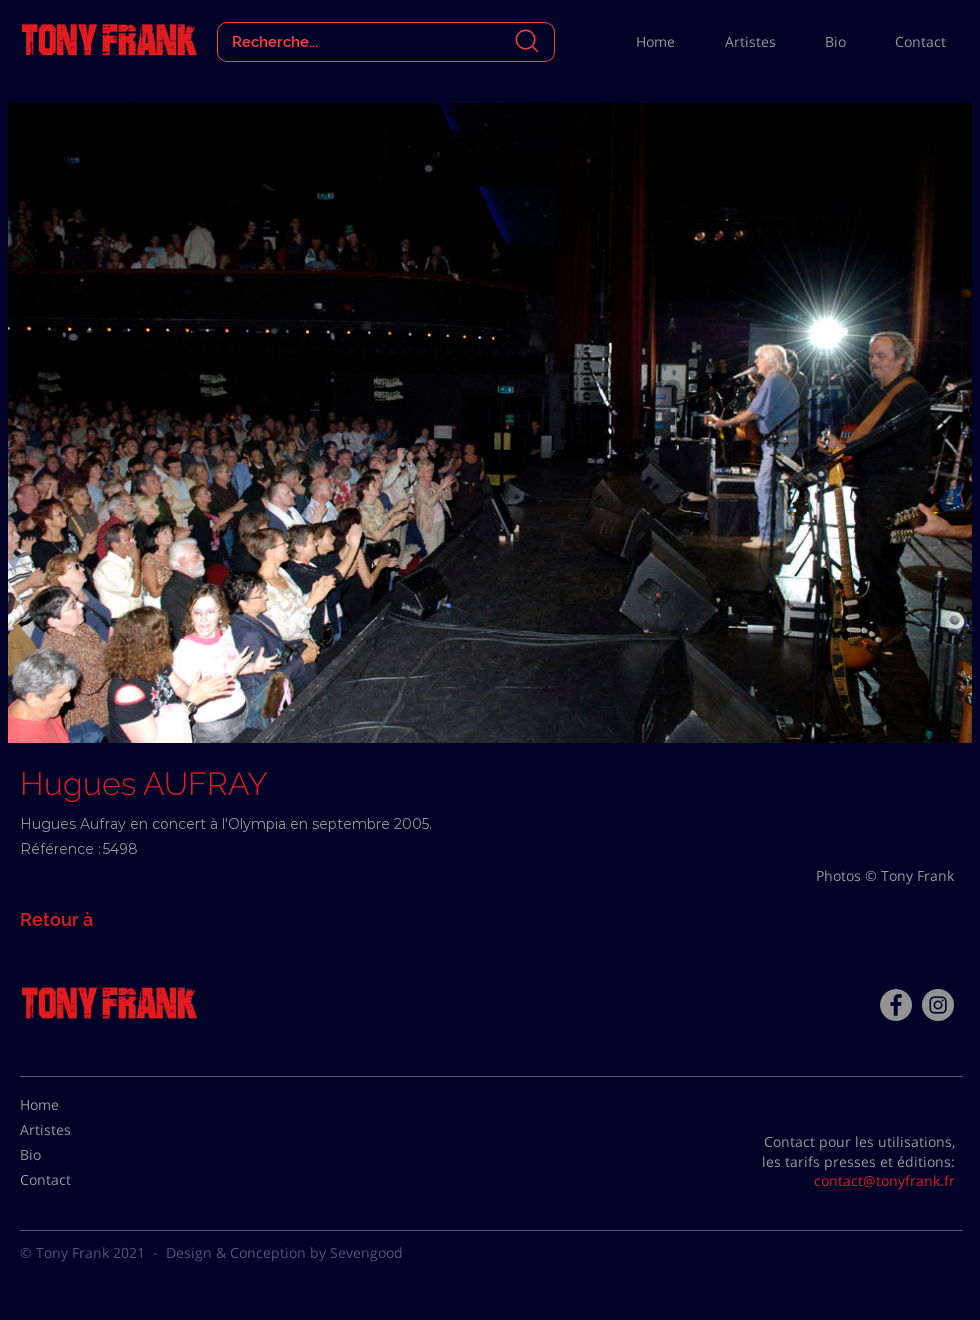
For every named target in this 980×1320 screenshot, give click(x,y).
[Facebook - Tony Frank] (896, 1005)
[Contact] (70, 1180)
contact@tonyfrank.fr (884, 1180)
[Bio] (70, 1155)
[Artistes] (70, 1130)
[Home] (70, 1105)
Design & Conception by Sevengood (284, 1252)
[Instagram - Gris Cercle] (938, 1005)
